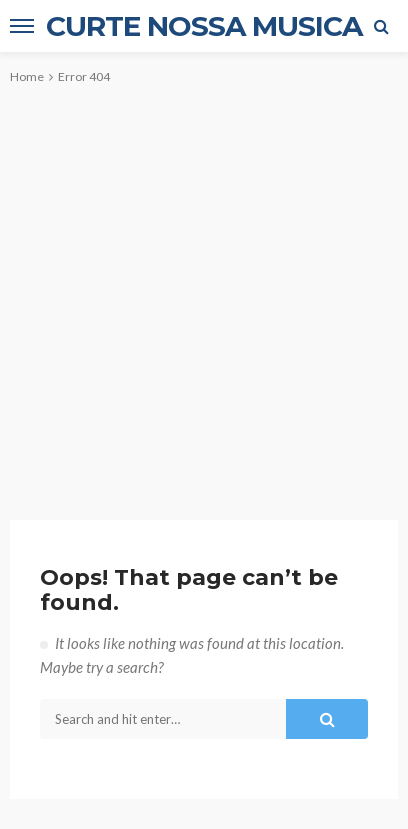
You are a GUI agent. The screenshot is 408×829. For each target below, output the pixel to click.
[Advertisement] (204, 286)
